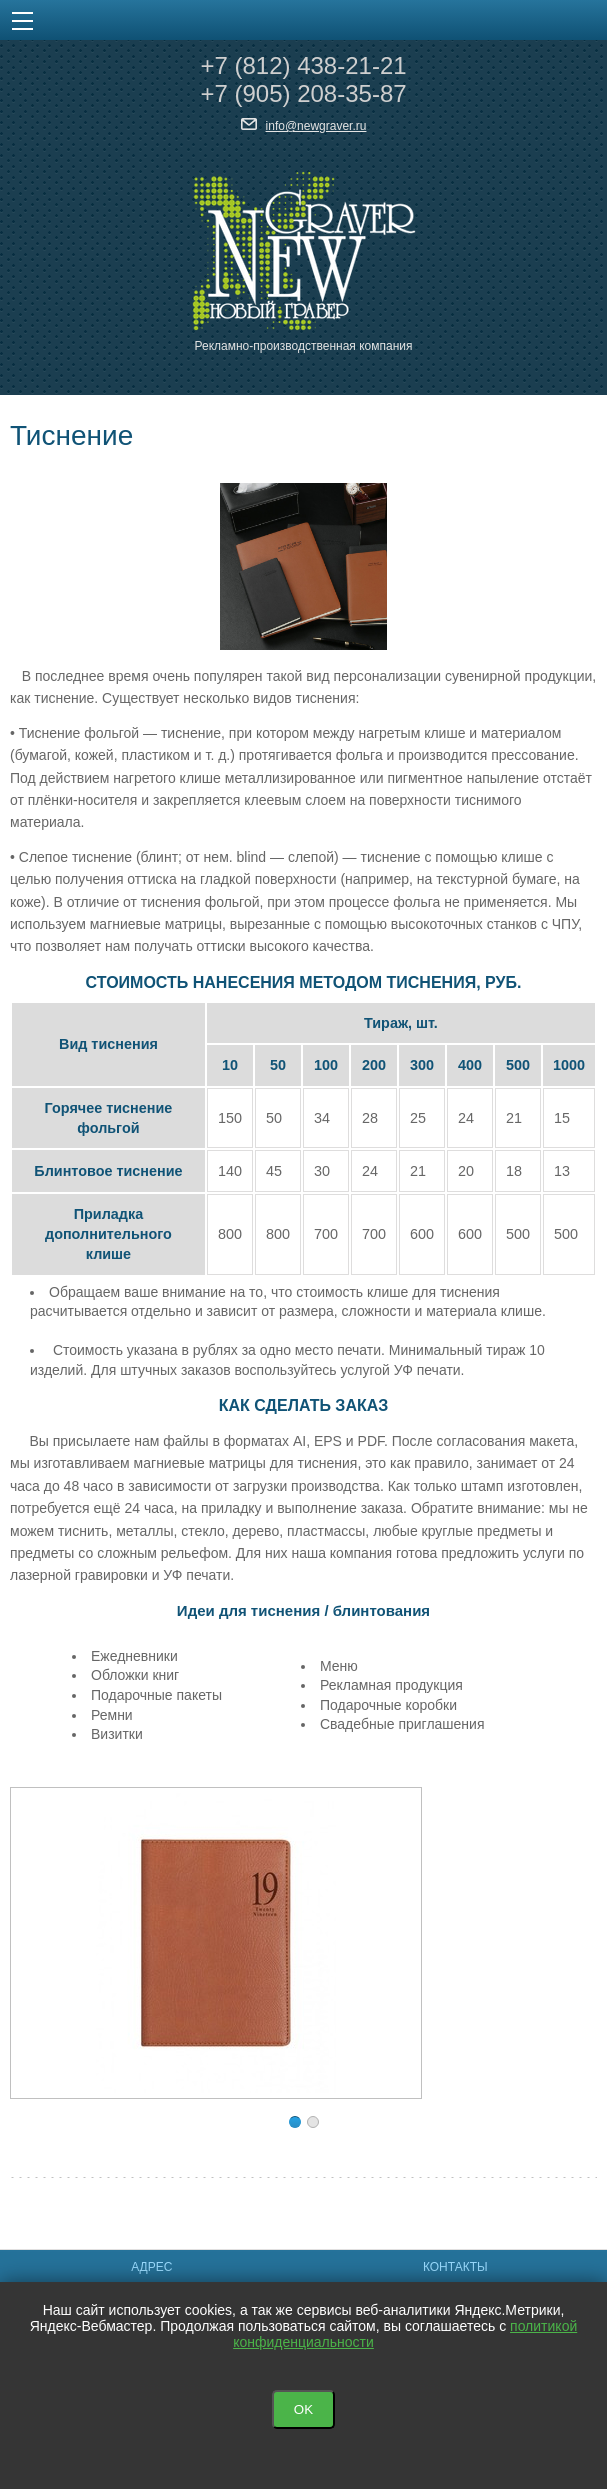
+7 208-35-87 (303, 93)
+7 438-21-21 (303, 65)
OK (303, 2409)
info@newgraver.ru (316, 126)
